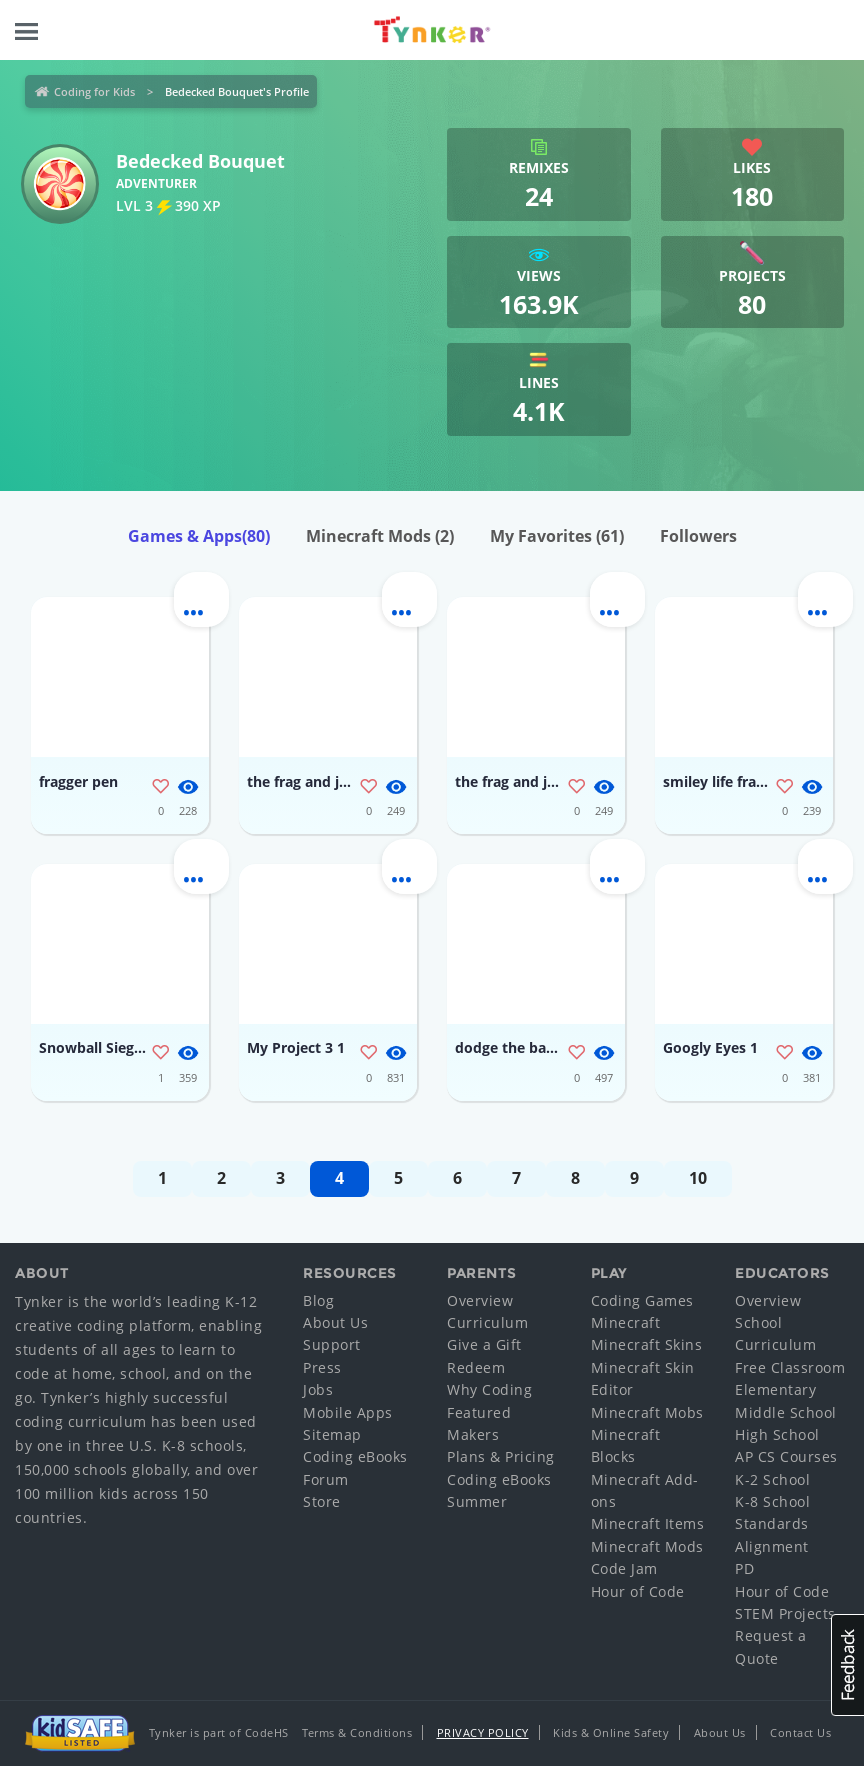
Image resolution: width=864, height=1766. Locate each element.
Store (322, 1501)
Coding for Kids (94, 91)
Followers (698, 536)
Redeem (476, 1367)
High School (777, 1434)
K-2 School (772, 1479)
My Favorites (557, 536)
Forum (326, 1479)
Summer (477, 1501)
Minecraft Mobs (647, 1412)
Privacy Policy (483, 1732)
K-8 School (772, 1501)
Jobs (318, 1389)
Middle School (786, 1412)
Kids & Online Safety (611, 1732)
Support (332, 1344)
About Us (335, 1322)
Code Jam (624, 1568)
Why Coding (489, 1389)
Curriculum (487, 1322)
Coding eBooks (355, 1456)
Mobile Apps (348, 1412)
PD (744, 1568)
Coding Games (642, 1300)
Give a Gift (484, 1344)
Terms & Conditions (357, 1732)
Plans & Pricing (501, 1456)
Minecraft (626, 1322)
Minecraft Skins (647, 1344)
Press (322, 1367)
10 (698, 1178)
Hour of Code (638, 1591)
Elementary (775, 1389)
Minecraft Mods (380, 536)
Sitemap (332, 1434)
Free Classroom (790, 1367)
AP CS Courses (786, 1456)
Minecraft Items (648, 1523)
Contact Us (800, 1732)
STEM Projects (785, 1613)
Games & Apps (199, 536)
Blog (318, 1300)
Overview (480, 1300)
